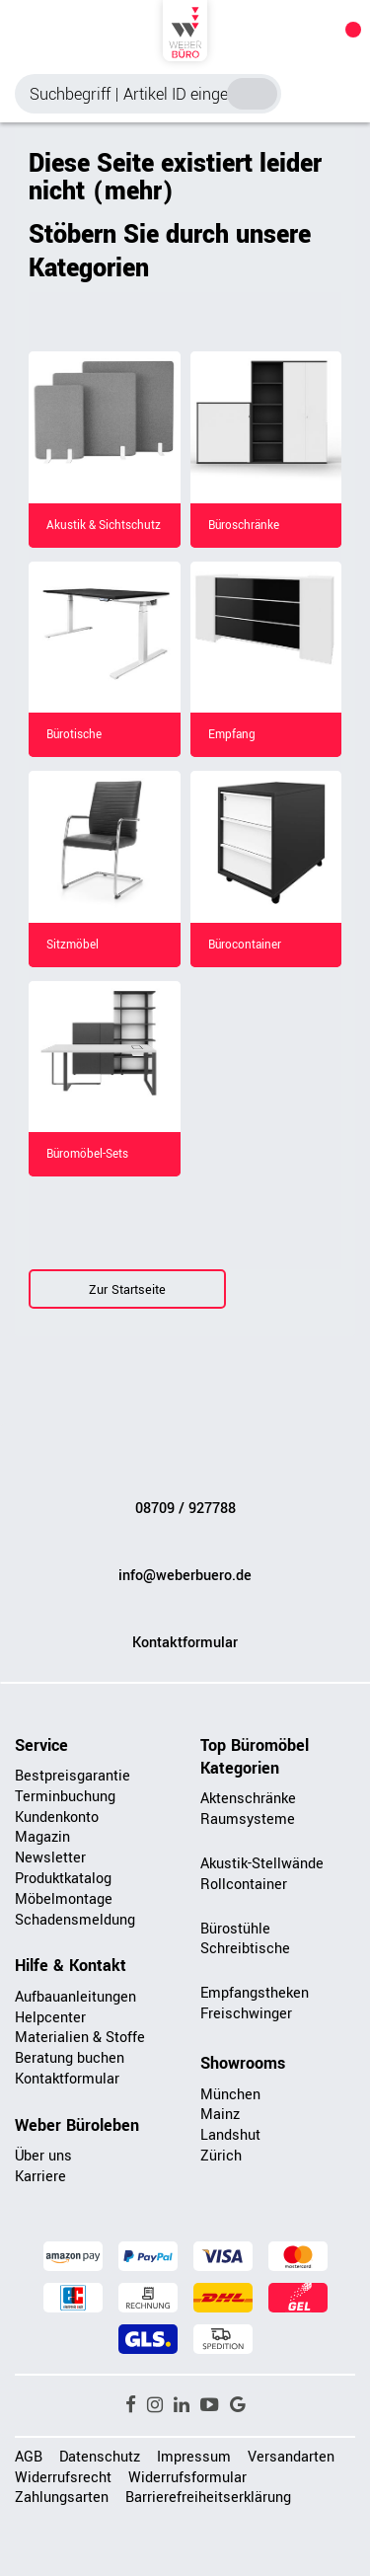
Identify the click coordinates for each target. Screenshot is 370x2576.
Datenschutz (99, 2457)
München (230, 2094)
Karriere (40, 2176)
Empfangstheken (254, 1993)
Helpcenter (50, 2018)
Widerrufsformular (187, 2477)
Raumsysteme (247, 1819)
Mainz (220, 2114)
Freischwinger (246, 2014)
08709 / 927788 (185, 1509)
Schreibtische (245, 1948)
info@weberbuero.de (185, 1576)
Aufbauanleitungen (75, 1997)
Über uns (43, 2156)
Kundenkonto (57, 1817)
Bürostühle (235, 1929)
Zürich (221, 2156)
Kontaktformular (185, 1643)
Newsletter (50, 1858)
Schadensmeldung (75, 1920)
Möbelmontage (63, 1899)
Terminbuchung (65, 1796)
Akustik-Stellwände (262, 1864)
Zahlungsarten (62, 2497)
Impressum (194, 2457)
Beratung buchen (69, 2058)
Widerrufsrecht (63, 2477)
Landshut (230, 2135)
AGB (28, 2457)
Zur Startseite (127, 1290)
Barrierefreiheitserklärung (208, 2497)
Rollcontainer (243, 1884)
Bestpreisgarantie (72, 1776)
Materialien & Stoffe (80, 2037)
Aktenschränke (248, 1798)
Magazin (42, 1837)
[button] (130, 2405)
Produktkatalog (63, 1878)
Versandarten (291, 2457)
